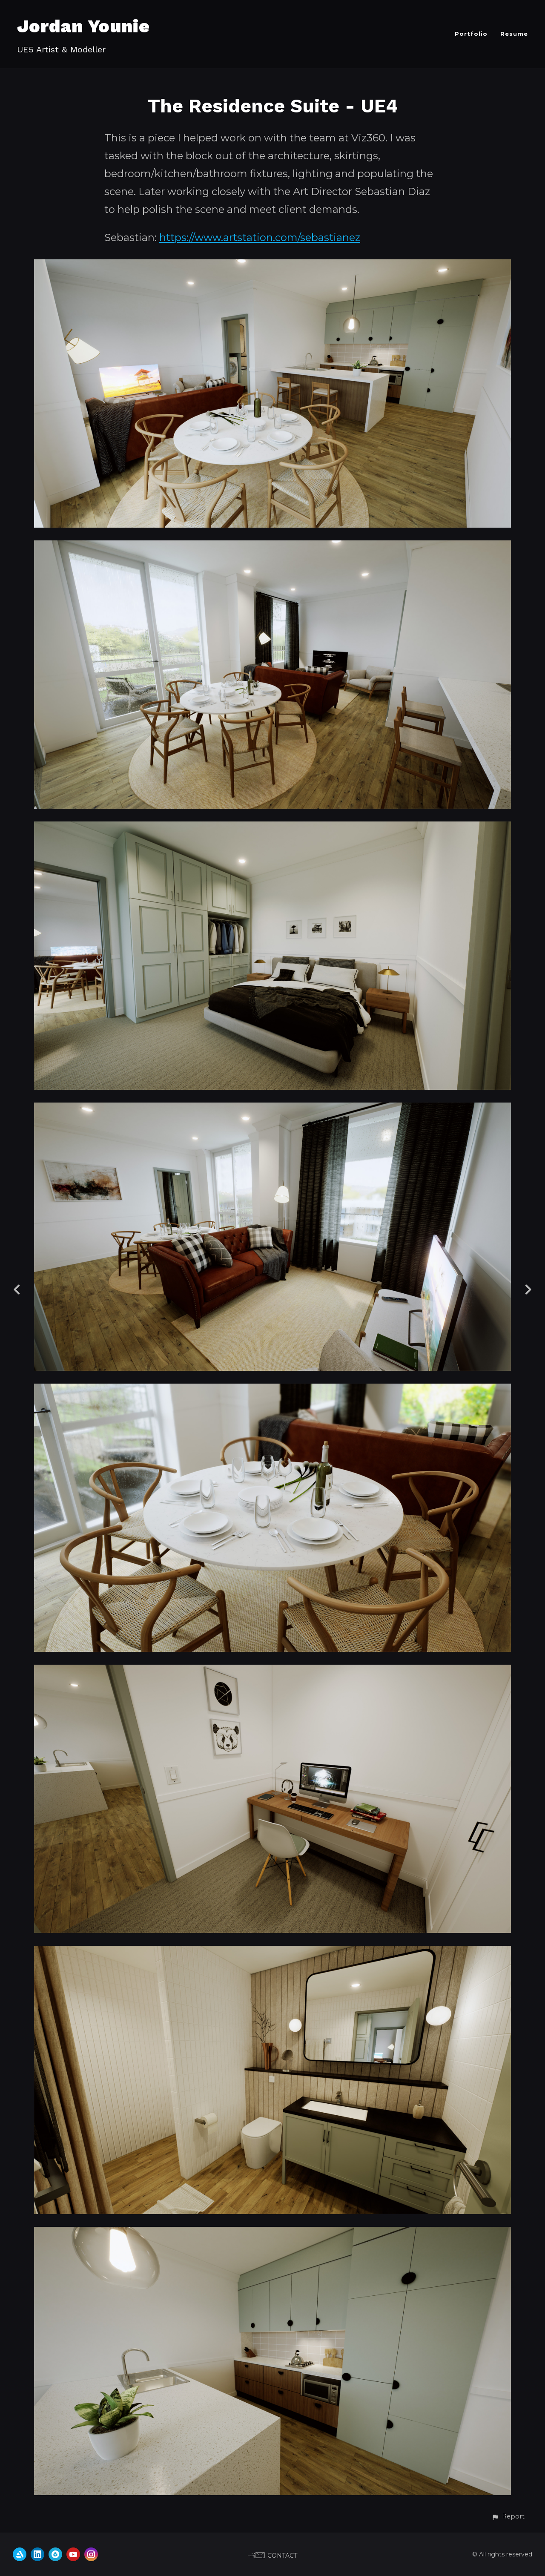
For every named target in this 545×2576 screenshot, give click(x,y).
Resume (514, 33)
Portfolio (471, 33)
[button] (508, 2516)
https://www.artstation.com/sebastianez (259, 237)
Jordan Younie (83, 26)
